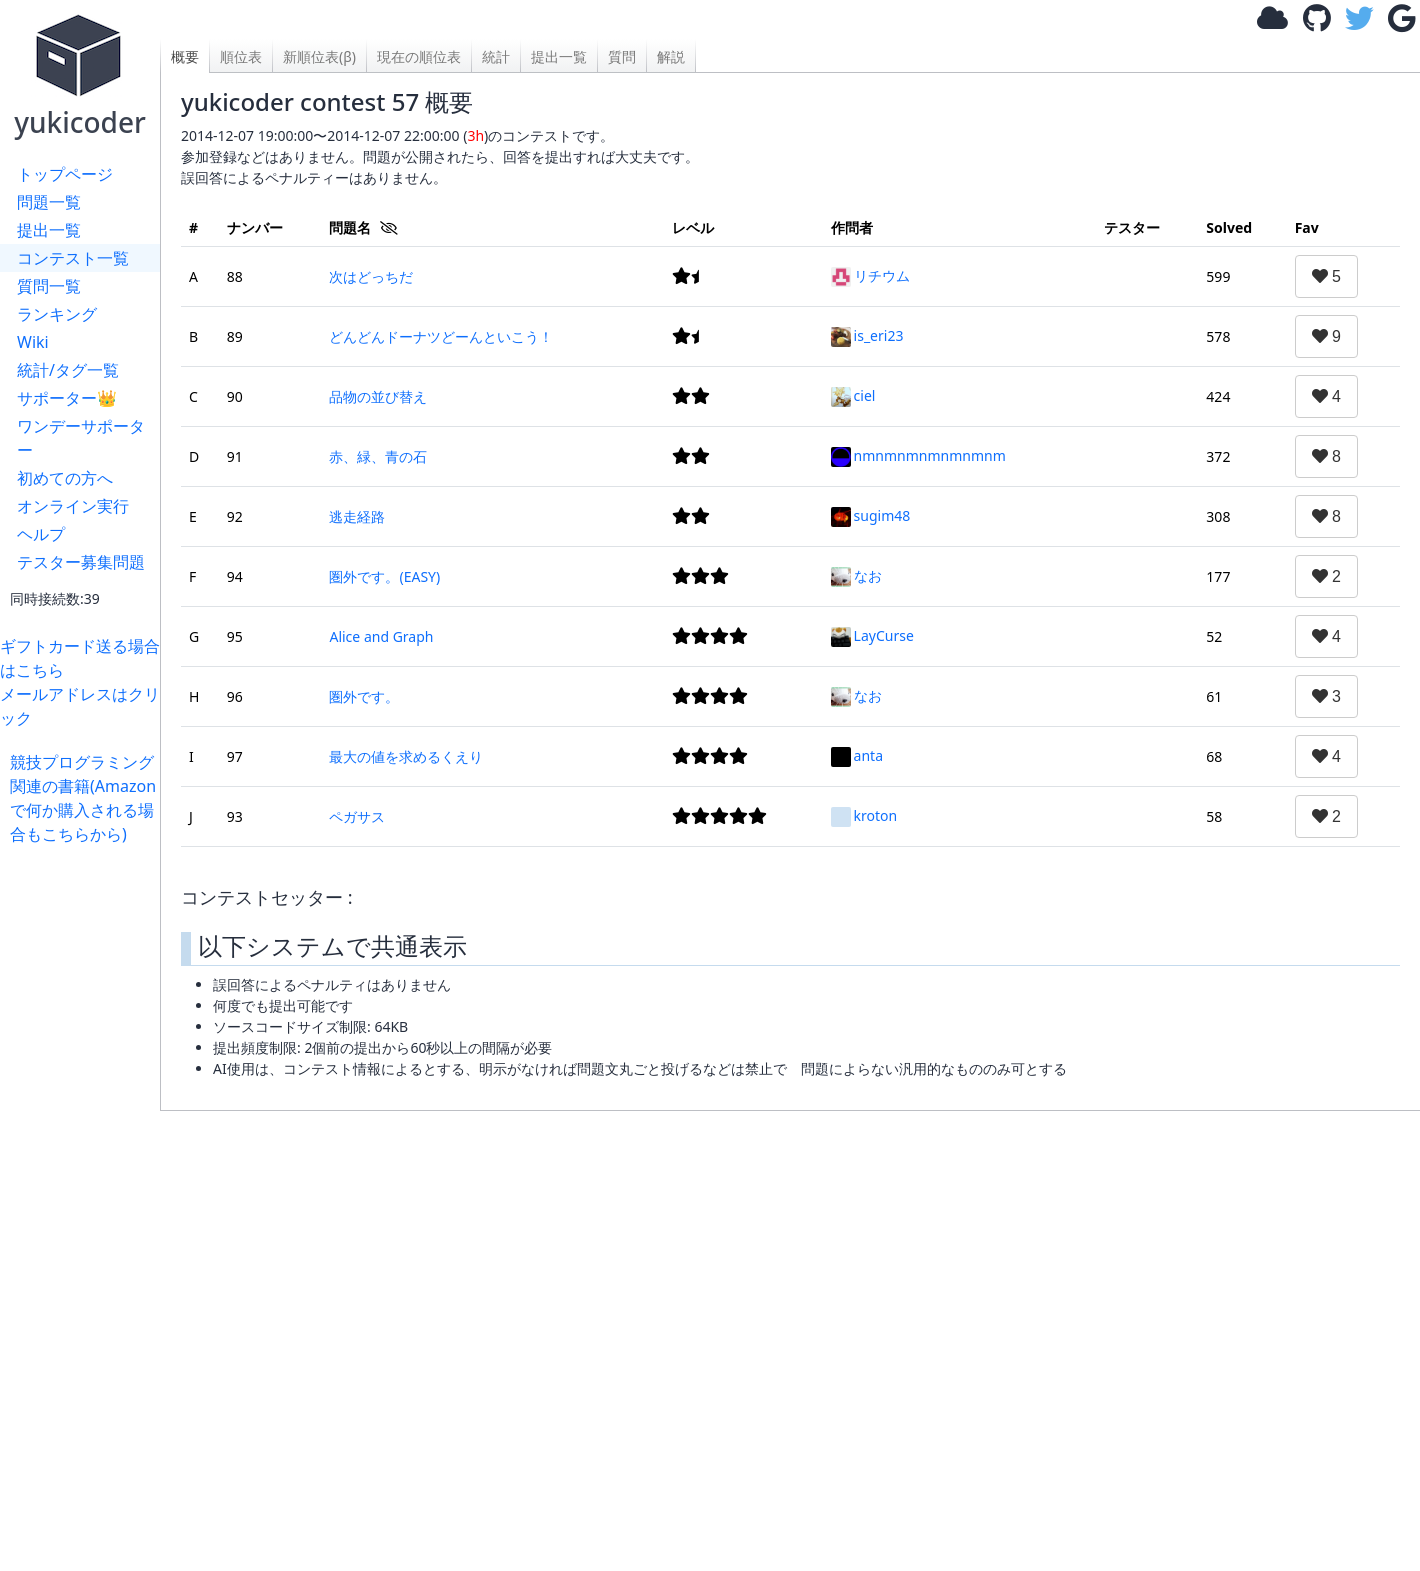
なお (856, 575)
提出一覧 (49, 230)
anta (857, 755)
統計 (496, 56)
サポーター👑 (67, 398)
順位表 (241, 56)
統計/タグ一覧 (68, 370)
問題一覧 (49, 202)
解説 (671, 56)
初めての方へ (65, 478)
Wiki (33, 342)
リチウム (870, 275)
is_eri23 (867, 335)
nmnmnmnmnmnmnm (918, 455)
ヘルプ (41, 534)
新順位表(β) (319, 56)
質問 (622, 56)
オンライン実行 (73, 506)
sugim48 (871, 515)
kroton (864, 815)
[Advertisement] (85, 1146)
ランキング (57, 314)
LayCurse (872, 635)
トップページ (65, 174)
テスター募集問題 (81, 562)
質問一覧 (49, 286)
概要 (185, 56)
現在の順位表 (419, 56)
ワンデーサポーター (81, 438)
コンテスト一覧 (73, 258)
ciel (853, 395)
